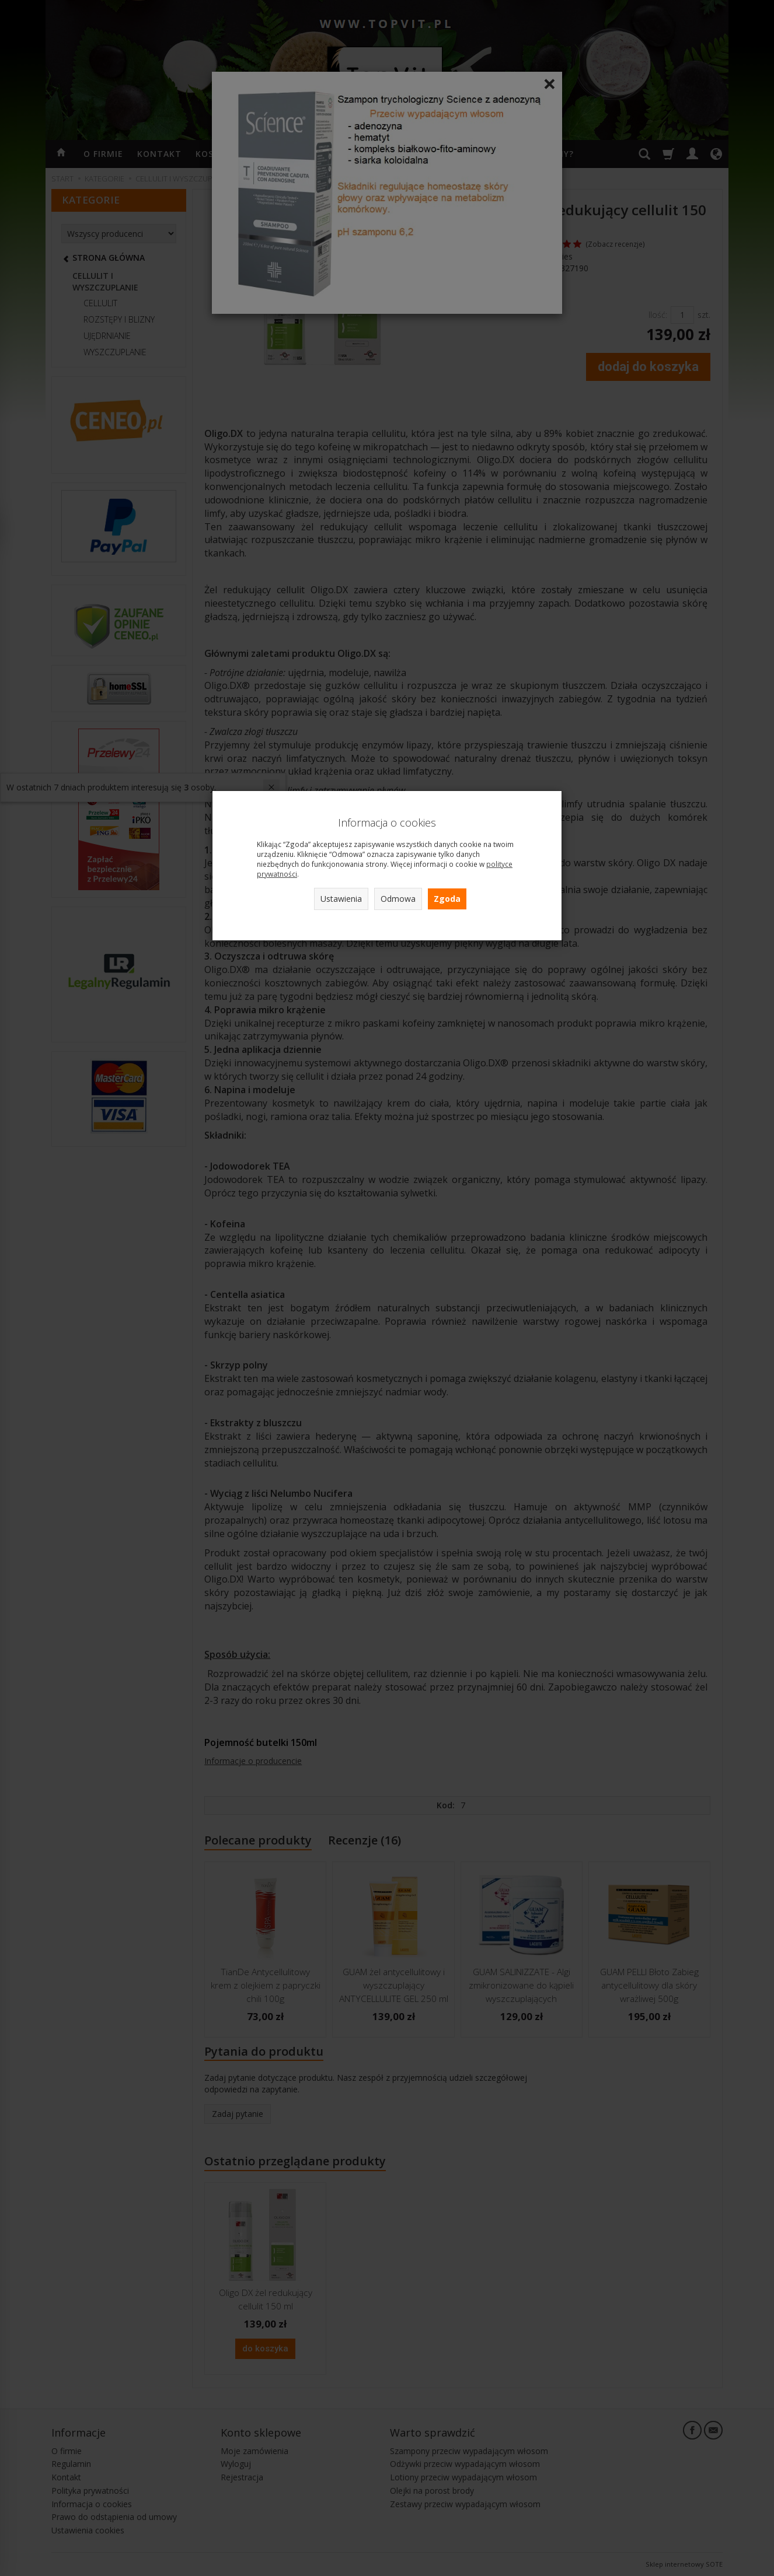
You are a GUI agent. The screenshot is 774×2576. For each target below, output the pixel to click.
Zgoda (447, 898)
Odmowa (398, 898)
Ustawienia (341, 898)
